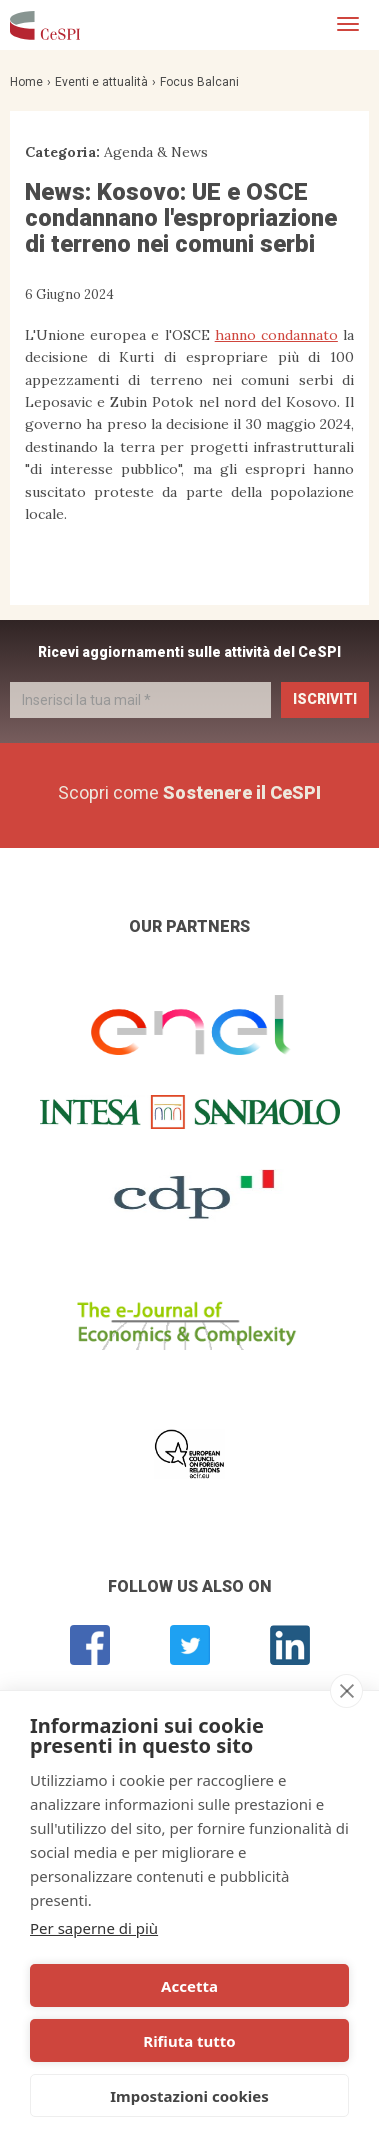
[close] (346, 1691)
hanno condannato (276, 335)
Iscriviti (325, 699)
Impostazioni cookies (189, 2096)
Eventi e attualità (101, 82)
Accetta (189, 1986)
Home (26, 82)
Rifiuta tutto (189, 2041)
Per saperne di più (94, 1928)
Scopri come (189, 792)
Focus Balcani (199, 82)
